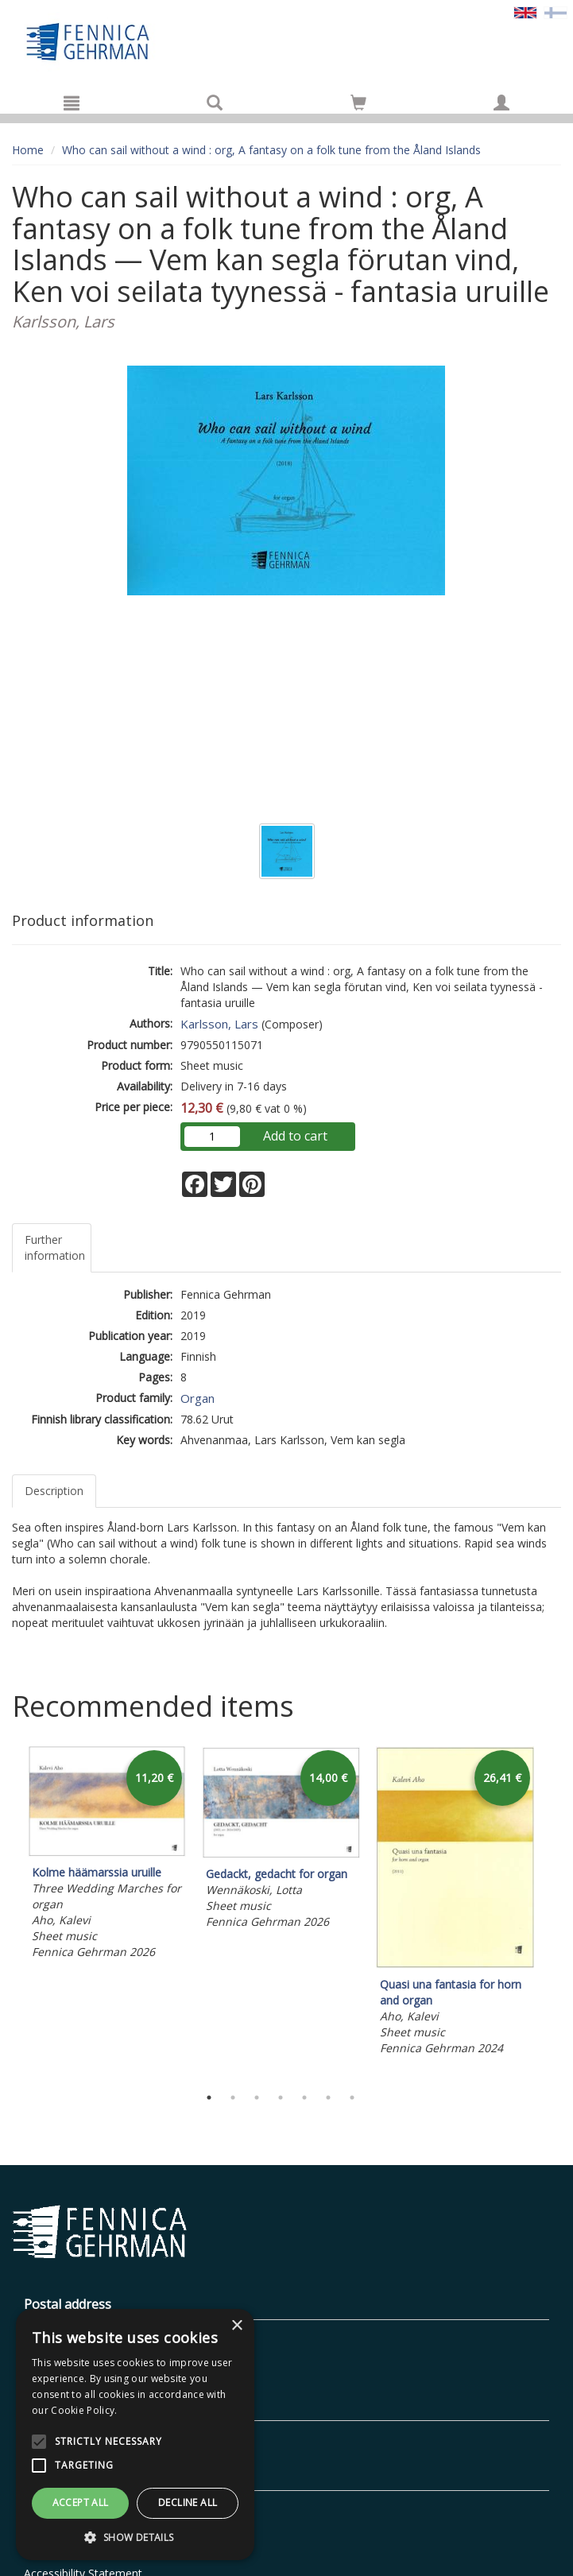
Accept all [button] (80, 2502)
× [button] (236, 2326)
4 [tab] (280, 2097)
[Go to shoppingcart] (358, 102)
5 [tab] (304, 2097)
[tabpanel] (107, 1855)
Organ (197, 1398)
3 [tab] (257, 2097)
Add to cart (295, 1136)
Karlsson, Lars (219, 1024)
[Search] (214, 102)
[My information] (501, 102)
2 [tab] (233, 2097)
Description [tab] (54, 1490)
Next (553, 1911)
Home (28, 149)
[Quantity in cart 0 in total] (358, 105)
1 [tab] (209, 2097)
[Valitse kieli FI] (555, 11)
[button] (135, 2536)
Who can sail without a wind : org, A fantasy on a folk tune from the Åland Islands (271, 149)
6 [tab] (328, 2097)
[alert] (135, 2434)
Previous (8, 1911)
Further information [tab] (55, 1247)
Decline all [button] (187, 2502)
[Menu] (71, 102)
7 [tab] (352, 2097)
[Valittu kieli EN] (525, 11)
